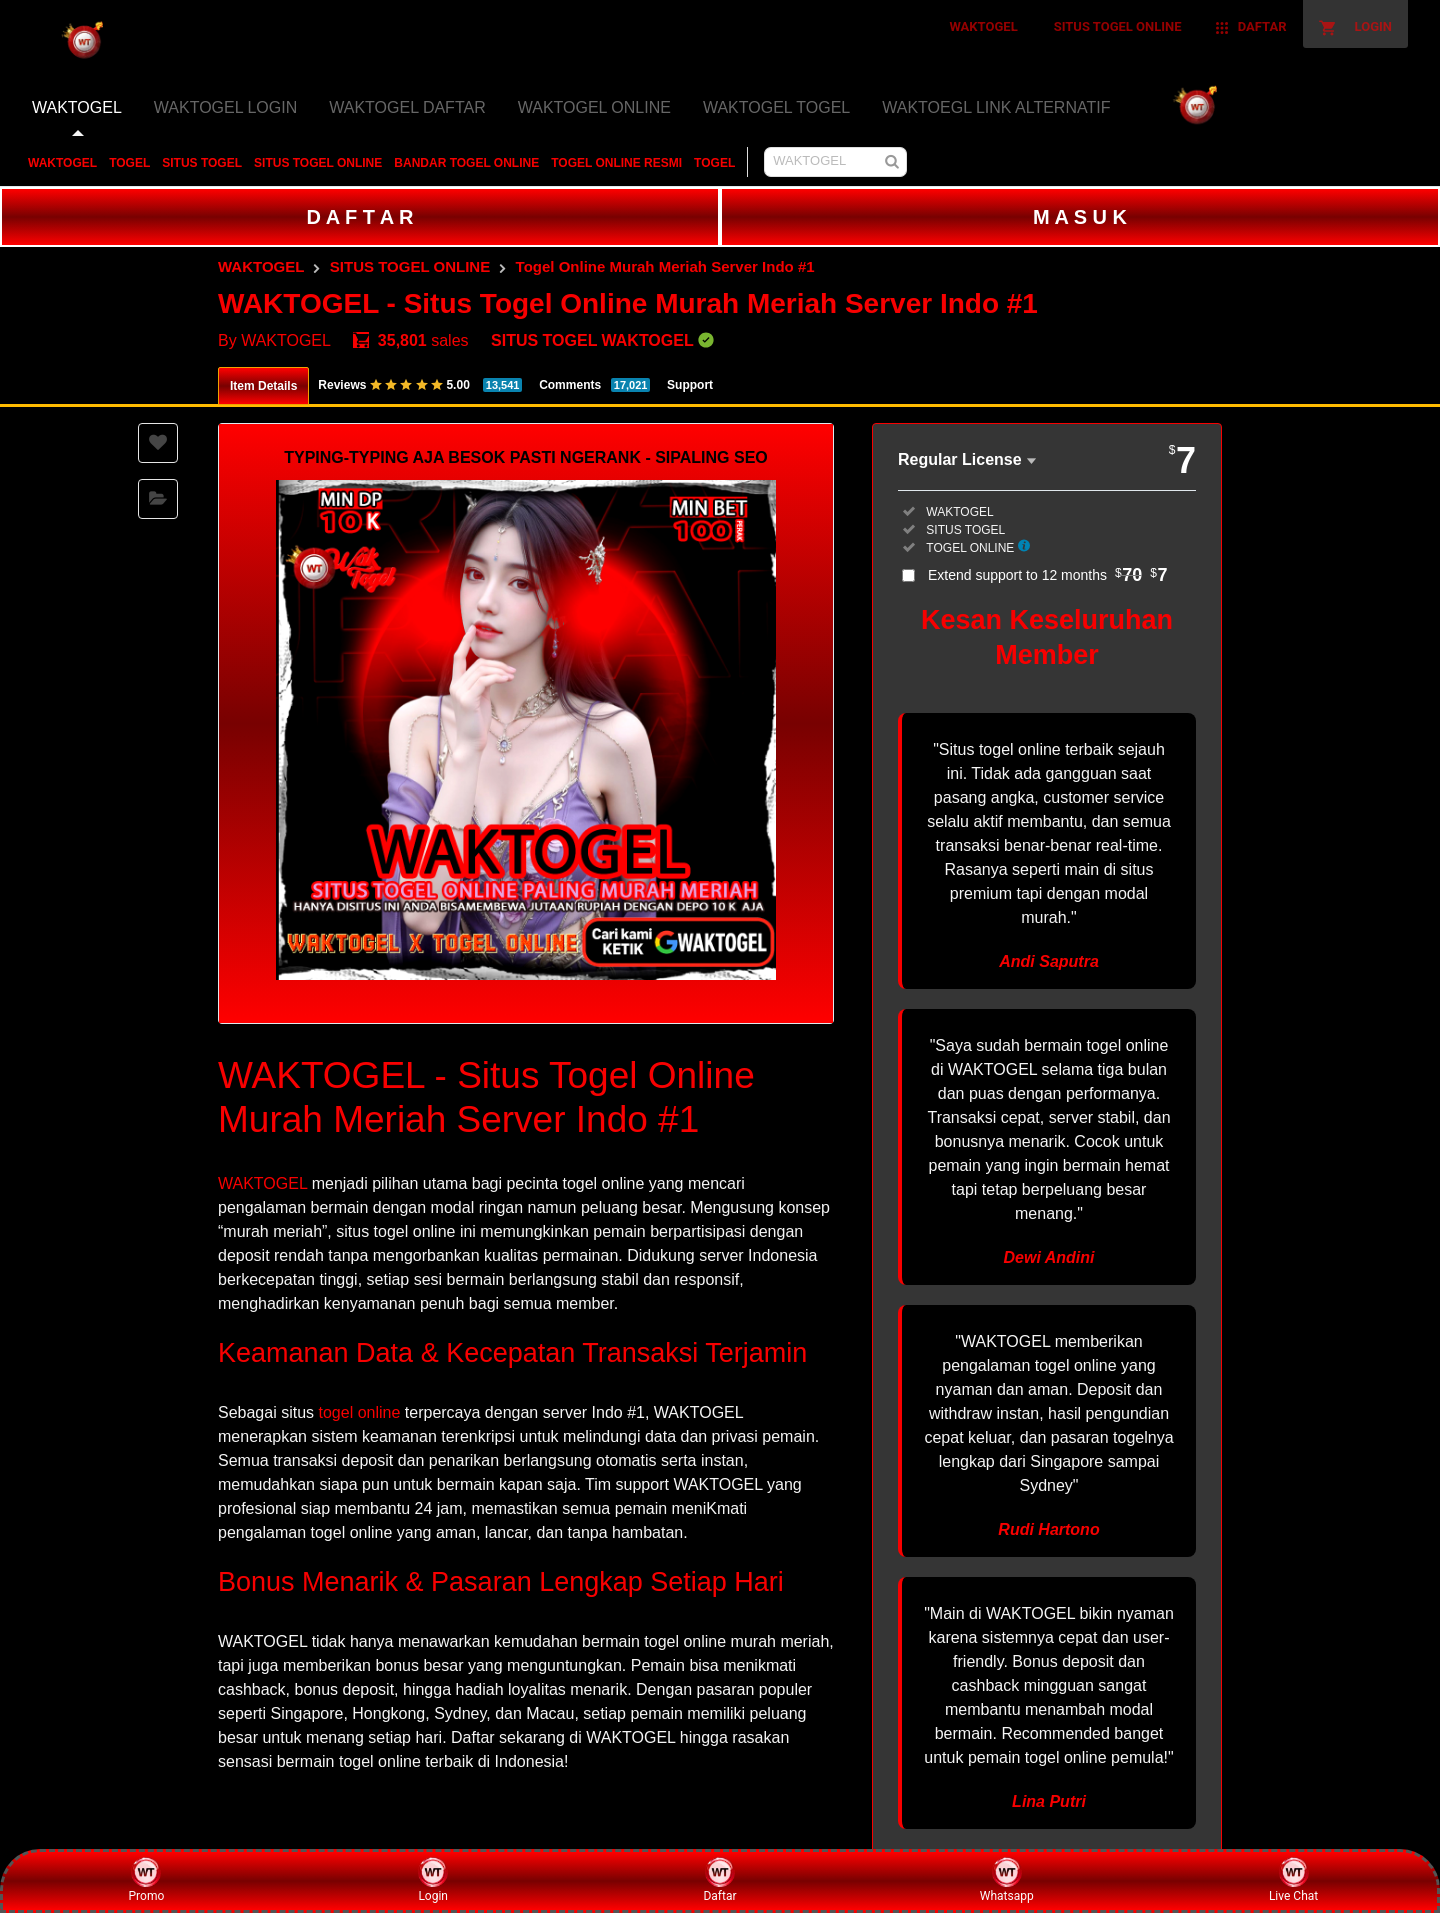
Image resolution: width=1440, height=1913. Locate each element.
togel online (360, 1412)
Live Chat (1293, 1880)
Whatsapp (1007, 1880)
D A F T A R (359, 217)
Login (433, 1880)
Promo (147, 1880)
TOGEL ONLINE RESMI (616, 163)
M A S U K (1080, 217)
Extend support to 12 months (1048, 575)
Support (690, 385)
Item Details (263, 386)
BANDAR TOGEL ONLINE (466, 163)
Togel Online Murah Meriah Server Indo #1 (665, 266)
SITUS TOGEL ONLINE (318, 163)
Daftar (719, 1880)
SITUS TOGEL (202, 163)
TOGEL (129, 163)
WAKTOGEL (62, 163)
